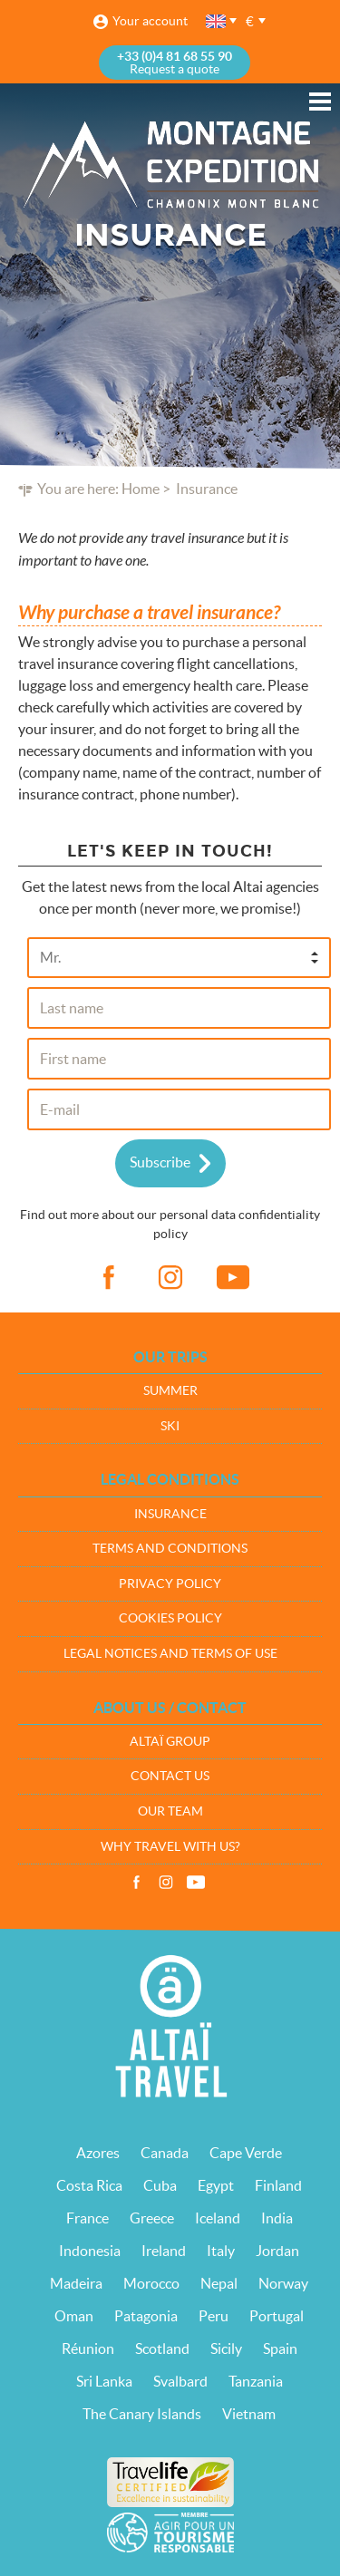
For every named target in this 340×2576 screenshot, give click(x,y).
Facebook (136, 1883)
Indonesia (90, 2250)
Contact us (170, 1775)
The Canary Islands (142, 2414)
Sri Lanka (104, 2381)
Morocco (151, 2283)
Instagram (166, 1883)
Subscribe (160, 1162)
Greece (152, 2218)
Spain (280, 2348)
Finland (278, 2185)
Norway (283, 2283)
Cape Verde (245, 2153)
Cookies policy (170, 1618)
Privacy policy (170, 1583)
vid (233, 1278)
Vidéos (196, 1883)
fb (108, 1278)
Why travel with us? (170, 1846)
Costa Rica (89, 2185)
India (277, 2218)
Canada (165, 2153)
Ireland (163, 2250)
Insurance (170, 1513)
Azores (98, 2153)
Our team (170, 1811)
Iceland (217, 2218)
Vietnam (249, 2414)
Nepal (219, 2283)
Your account (150, 21)
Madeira (76, 2283)
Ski (170, 1426)
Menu (320, 101)
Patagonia (146, 2316)
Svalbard (180, 2381)
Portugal (276, 2316)
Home (140, 488)
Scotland (162, 2348)
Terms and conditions (170, 1548)
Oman (73, 2316)
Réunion (88, 2348)
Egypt (216, 2185)
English (217, 21)
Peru (213, 2316)
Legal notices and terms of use (170, 1653)
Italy (221, 2250)
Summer (170, 1390)
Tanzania (255, 2381)
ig (170, 1278)
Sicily (226, 2348)
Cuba (160, 2185)
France (87, 2218)
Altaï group (170, 1741)
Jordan (277, 2250)
